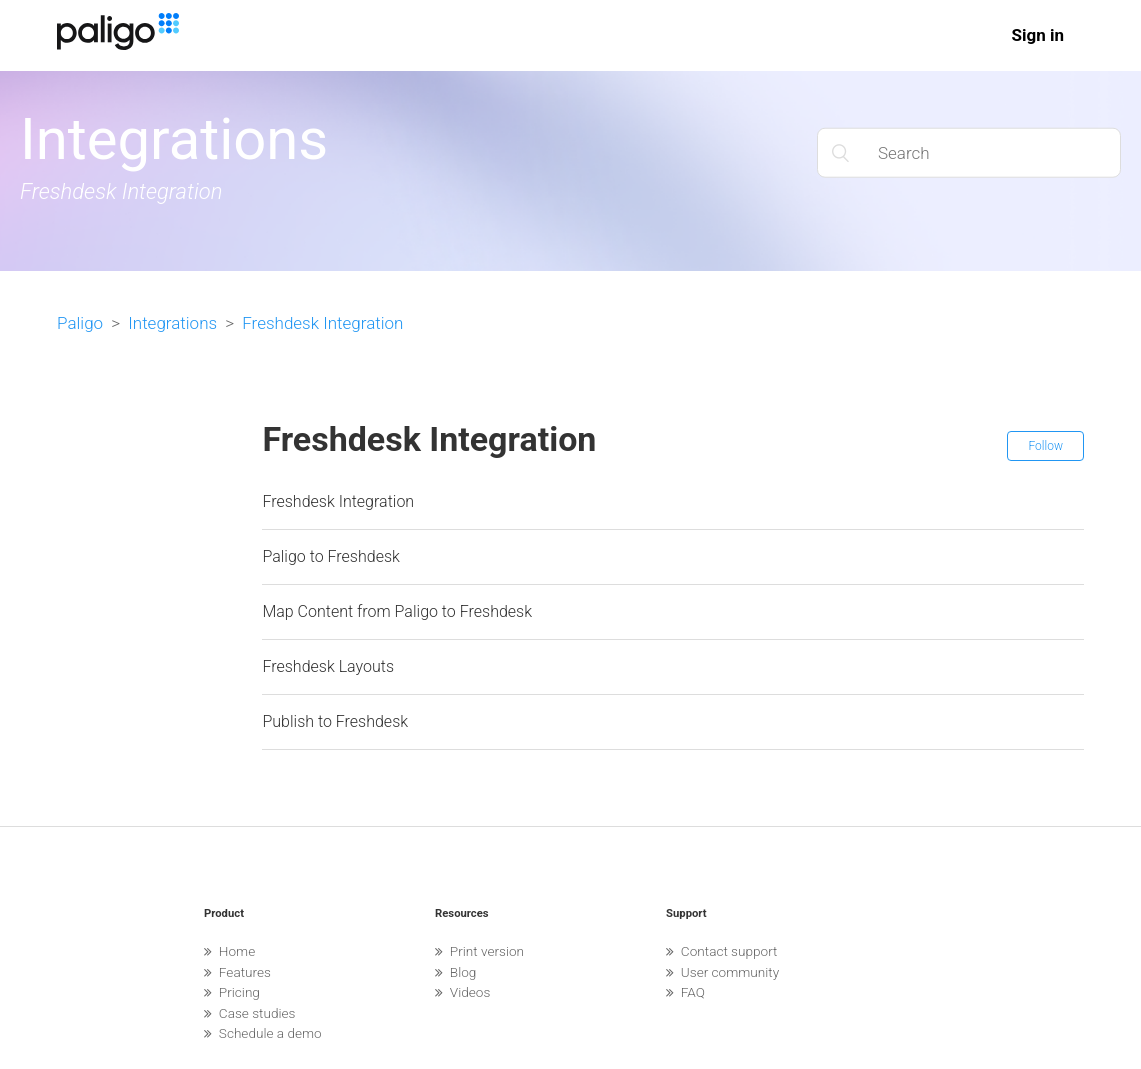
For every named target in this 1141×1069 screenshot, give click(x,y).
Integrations (172, 323)
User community (722, 972)
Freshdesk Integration (322, 323)
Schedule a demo (263, 1033)
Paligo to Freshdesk (330, 556)
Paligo (80, 323)
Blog (455, 972)
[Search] (969, 153)
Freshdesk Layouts (328, 666)
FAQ (685, 992)
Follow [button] (1045, 446)
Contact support (721, 951)
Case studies (249, 1013)
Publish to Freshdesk (335, 721)
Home (229, 951)
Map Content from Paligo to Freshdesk (397, 611)
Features (237, 972)
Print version (479, 951)
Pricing (232, 992)
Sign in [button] (1037, 35)
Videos (462, 992)
